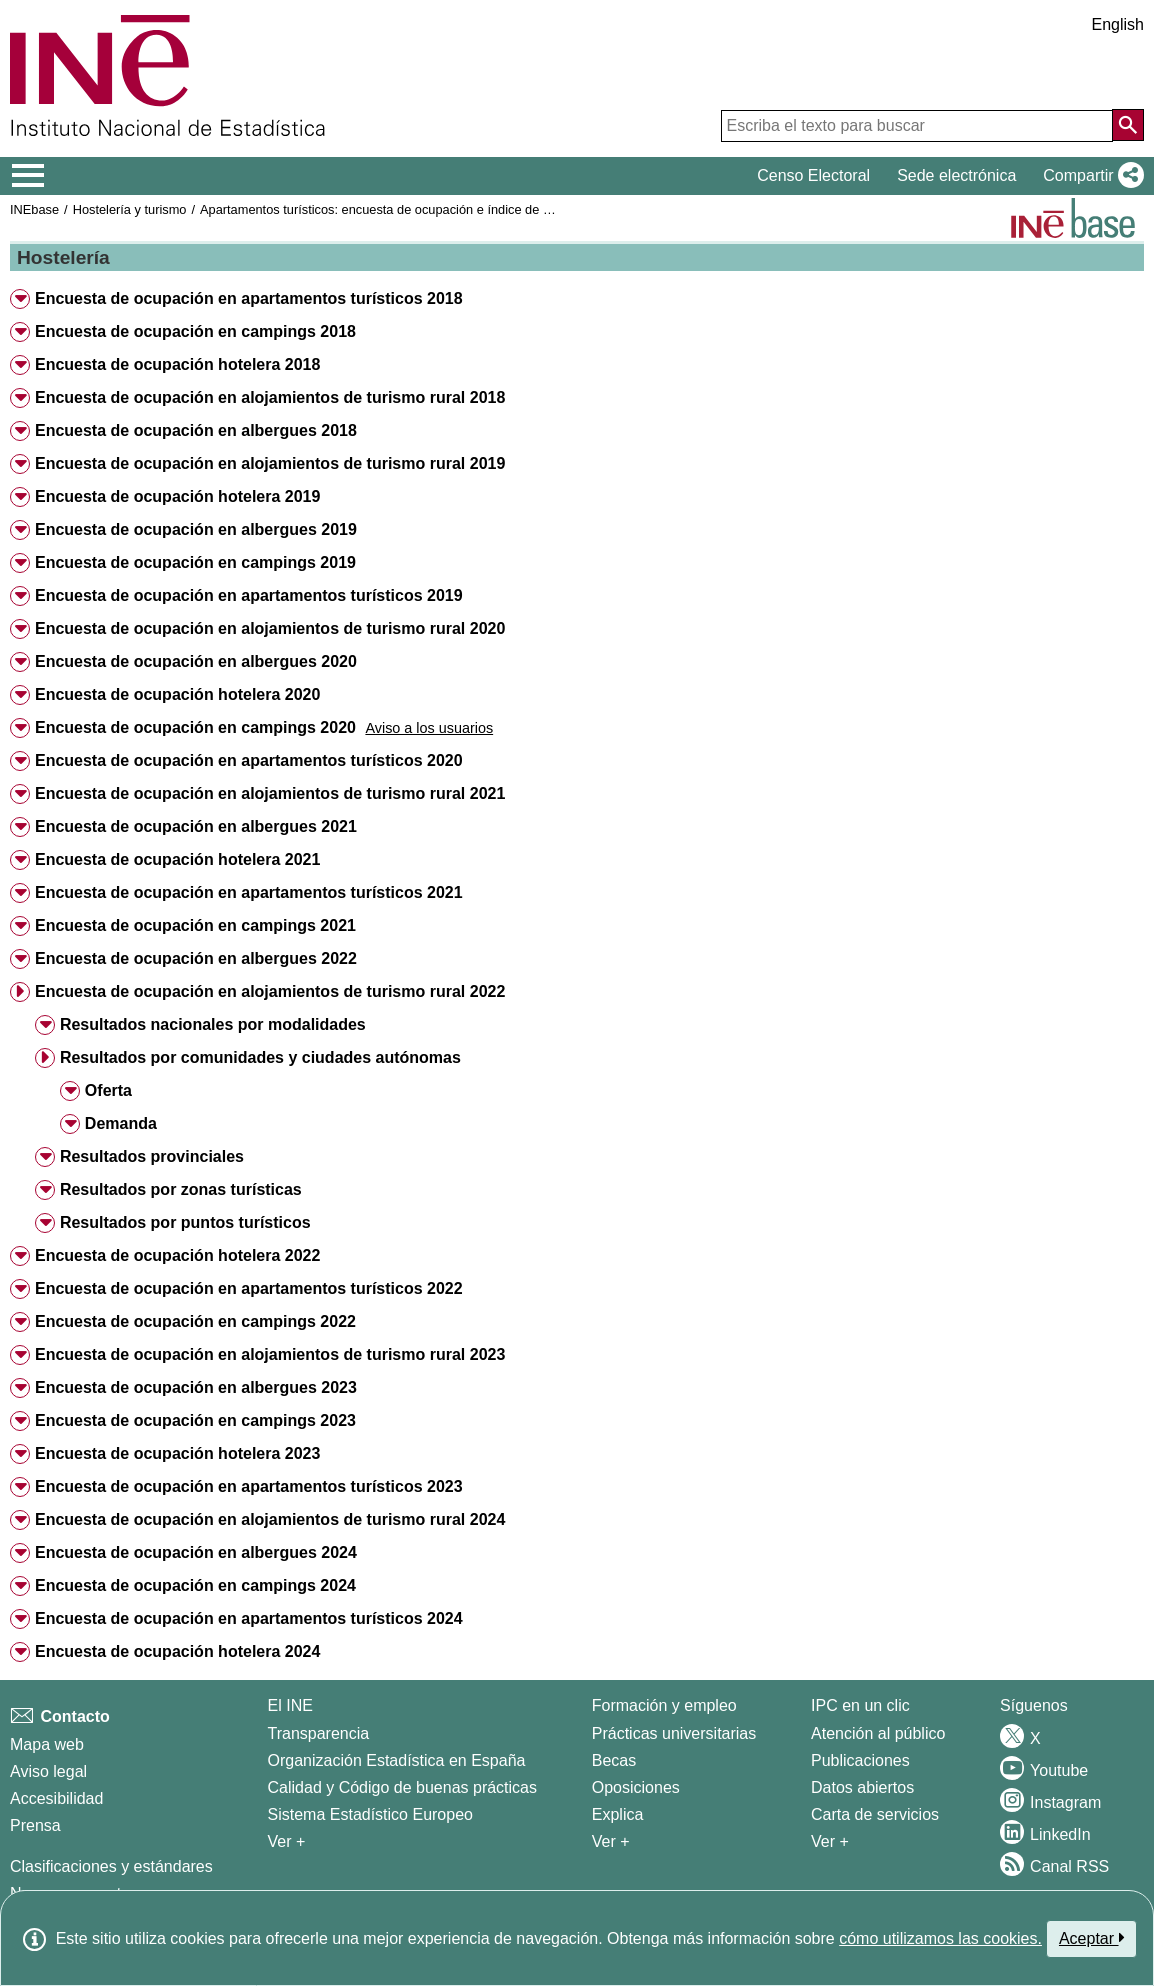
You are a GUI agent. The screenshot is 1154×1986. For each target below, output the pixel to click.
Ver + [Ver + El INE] (287, 1841)
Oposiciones (636, 1787)
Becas (614, 1760)
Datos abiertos (862, 1787)
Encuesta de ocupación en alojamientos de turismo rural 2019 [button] (270, 463)
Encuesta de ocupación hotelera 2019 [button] (177, 496)
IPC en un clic (860, 1705)
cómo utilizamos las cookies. (940, 1938)
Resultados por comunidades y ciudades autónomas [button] (260, 1057)
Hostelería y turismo (130, 209)
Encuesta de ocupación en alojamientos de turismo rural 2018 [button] (270, 397)
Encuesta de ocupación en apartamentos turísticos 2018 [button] (249, 298)
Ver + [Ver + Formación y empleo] (611, 1841)
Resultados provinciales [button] (152, 1156)
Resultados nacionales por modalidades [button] (213, 1024)
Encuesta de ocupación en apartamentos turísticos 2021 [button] (249, 892)
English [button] (1118, 24)
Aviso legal (48, 1771)
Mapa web (47, 1744)
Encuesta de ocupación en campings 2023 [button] (195, 1420)
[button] (1089, 176)
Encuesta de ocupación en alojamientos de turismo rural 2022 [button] (270, 991)
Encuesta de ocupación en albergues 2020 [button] (196, 661)
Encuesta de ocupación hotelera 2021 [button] (177, 859)
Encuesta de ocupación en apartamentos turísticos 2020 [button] (249, 760)
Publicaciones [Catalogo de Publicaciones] (860, 1760)
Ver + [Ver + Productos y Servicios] (830, 1841)
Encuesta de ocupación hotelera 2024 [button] (177, 1651)
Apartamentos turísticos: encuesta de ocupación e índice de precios (392, 209)
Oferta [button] (108, 1090)
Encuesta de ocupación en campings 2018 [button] (195, 331)
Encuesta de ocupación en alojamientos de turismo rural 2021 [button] (270, 793)
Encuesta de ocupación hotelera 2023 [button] (177, 1453)
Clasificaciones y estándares (111, 1866)
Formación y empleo (664, 1705)
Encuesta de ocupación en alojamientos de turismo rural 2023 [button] (270, 1354)
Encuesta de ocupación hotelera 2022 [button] (177, 1255)
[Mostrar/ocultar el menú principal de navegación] (28, 176)
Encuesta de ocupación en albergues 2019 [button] (196, 529)
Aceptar (1091, 1938)
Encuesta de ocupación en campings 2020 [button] (195, 727)
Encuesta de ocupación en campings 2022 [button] (195, 1321)
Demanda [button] (121, 1123)
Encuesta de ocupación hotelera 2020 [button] (177, 694)
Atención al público (878, 1733)
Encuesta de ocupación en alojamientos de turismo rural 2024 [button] (270, 1519)
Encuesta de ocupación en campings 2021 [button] (195, 925)
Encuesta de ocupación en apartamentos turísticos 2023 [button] (249, 1486)
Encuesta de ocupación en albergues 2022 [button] (196, 958)
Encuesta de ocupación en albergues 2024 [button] (196, 1552)
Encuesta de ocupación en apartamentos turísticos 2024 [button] (249, 1618)
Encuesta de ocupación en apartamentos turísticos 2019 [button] (249, 595)
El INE (290, 1705)
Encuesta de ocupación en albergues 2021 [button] (196, 826)
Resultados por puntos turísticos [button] (185, 1222)
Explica (618, 1814)
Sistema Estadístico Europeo (370, 1814)
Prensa (35, 1825)
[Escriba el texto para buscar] (917, 126)
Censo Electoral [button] (813, 175)
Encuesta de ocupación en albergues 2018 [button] (196, 430)
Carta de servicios (875, 1814)
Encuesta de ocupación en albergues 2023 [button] (196, 1387)
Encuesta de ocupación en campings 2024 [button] (195, 1585)
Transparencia (319, 1733)
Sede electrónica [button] (956, 175)
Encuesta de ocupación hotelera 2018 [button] (177, 364)
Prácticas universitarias (674, 1733)
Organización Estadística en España (397, 1760)
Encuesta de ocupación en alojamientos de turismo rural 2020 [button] (270, 628)
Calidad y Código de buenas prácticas (403, 1787)
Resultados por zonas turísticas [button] (181, 1189)
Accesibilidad (56, 1798)
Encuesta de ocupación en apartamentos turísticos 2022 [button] (249, 1288)
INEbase (34, 209)
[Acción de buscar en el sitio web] (1128, 125)
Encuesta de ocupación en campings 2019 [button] (195, 562)
